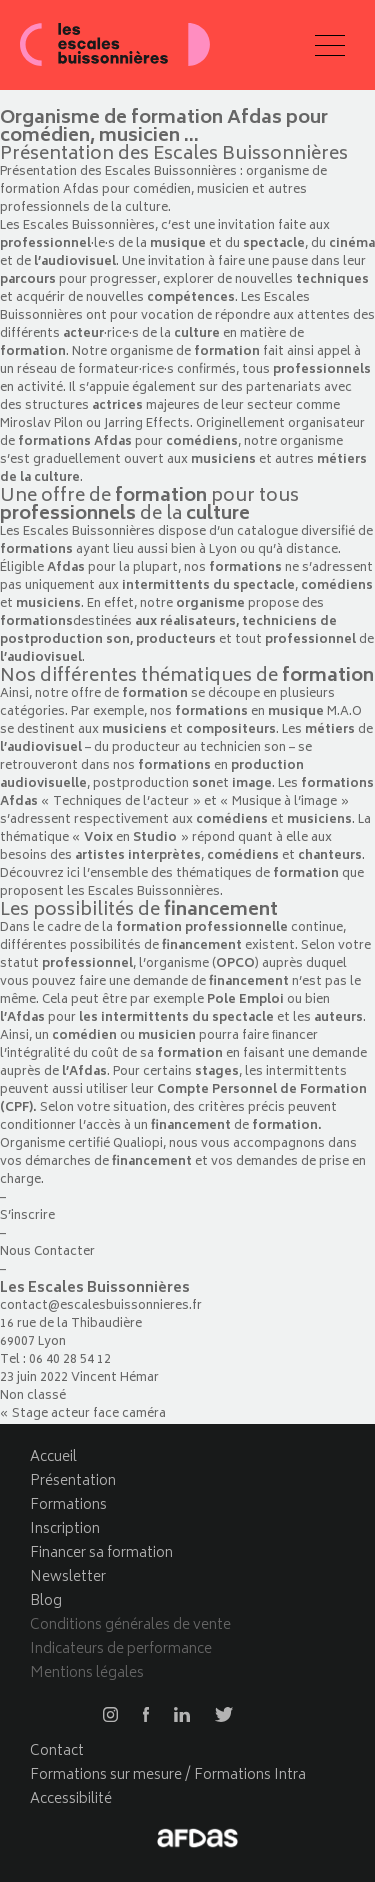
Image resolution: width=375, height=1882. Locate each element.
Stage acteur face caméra (89, 1414)
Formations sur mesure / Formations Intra (168, 1775)
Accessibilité (71, 1799)
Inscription (65, 1529)
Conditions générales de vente (130, 1625)
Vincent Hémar (115, 1378)
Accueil (53, 1457)
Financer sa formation (101, 1553)
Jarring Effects (147, 424)
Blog (46, 1601)
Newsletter (68, 1577)
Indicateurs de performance (121, 1649)
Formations (68, 1505)
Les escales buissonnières (115, 45)
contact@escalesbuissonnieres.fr (102, 1306)
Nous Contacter (47, 1252)
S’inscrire (27, 1216)
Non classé (33, 1396)
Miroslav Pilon (41, 424)
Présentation (73, 1481)
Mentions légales (87, 1673)
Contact (57, 1751)
